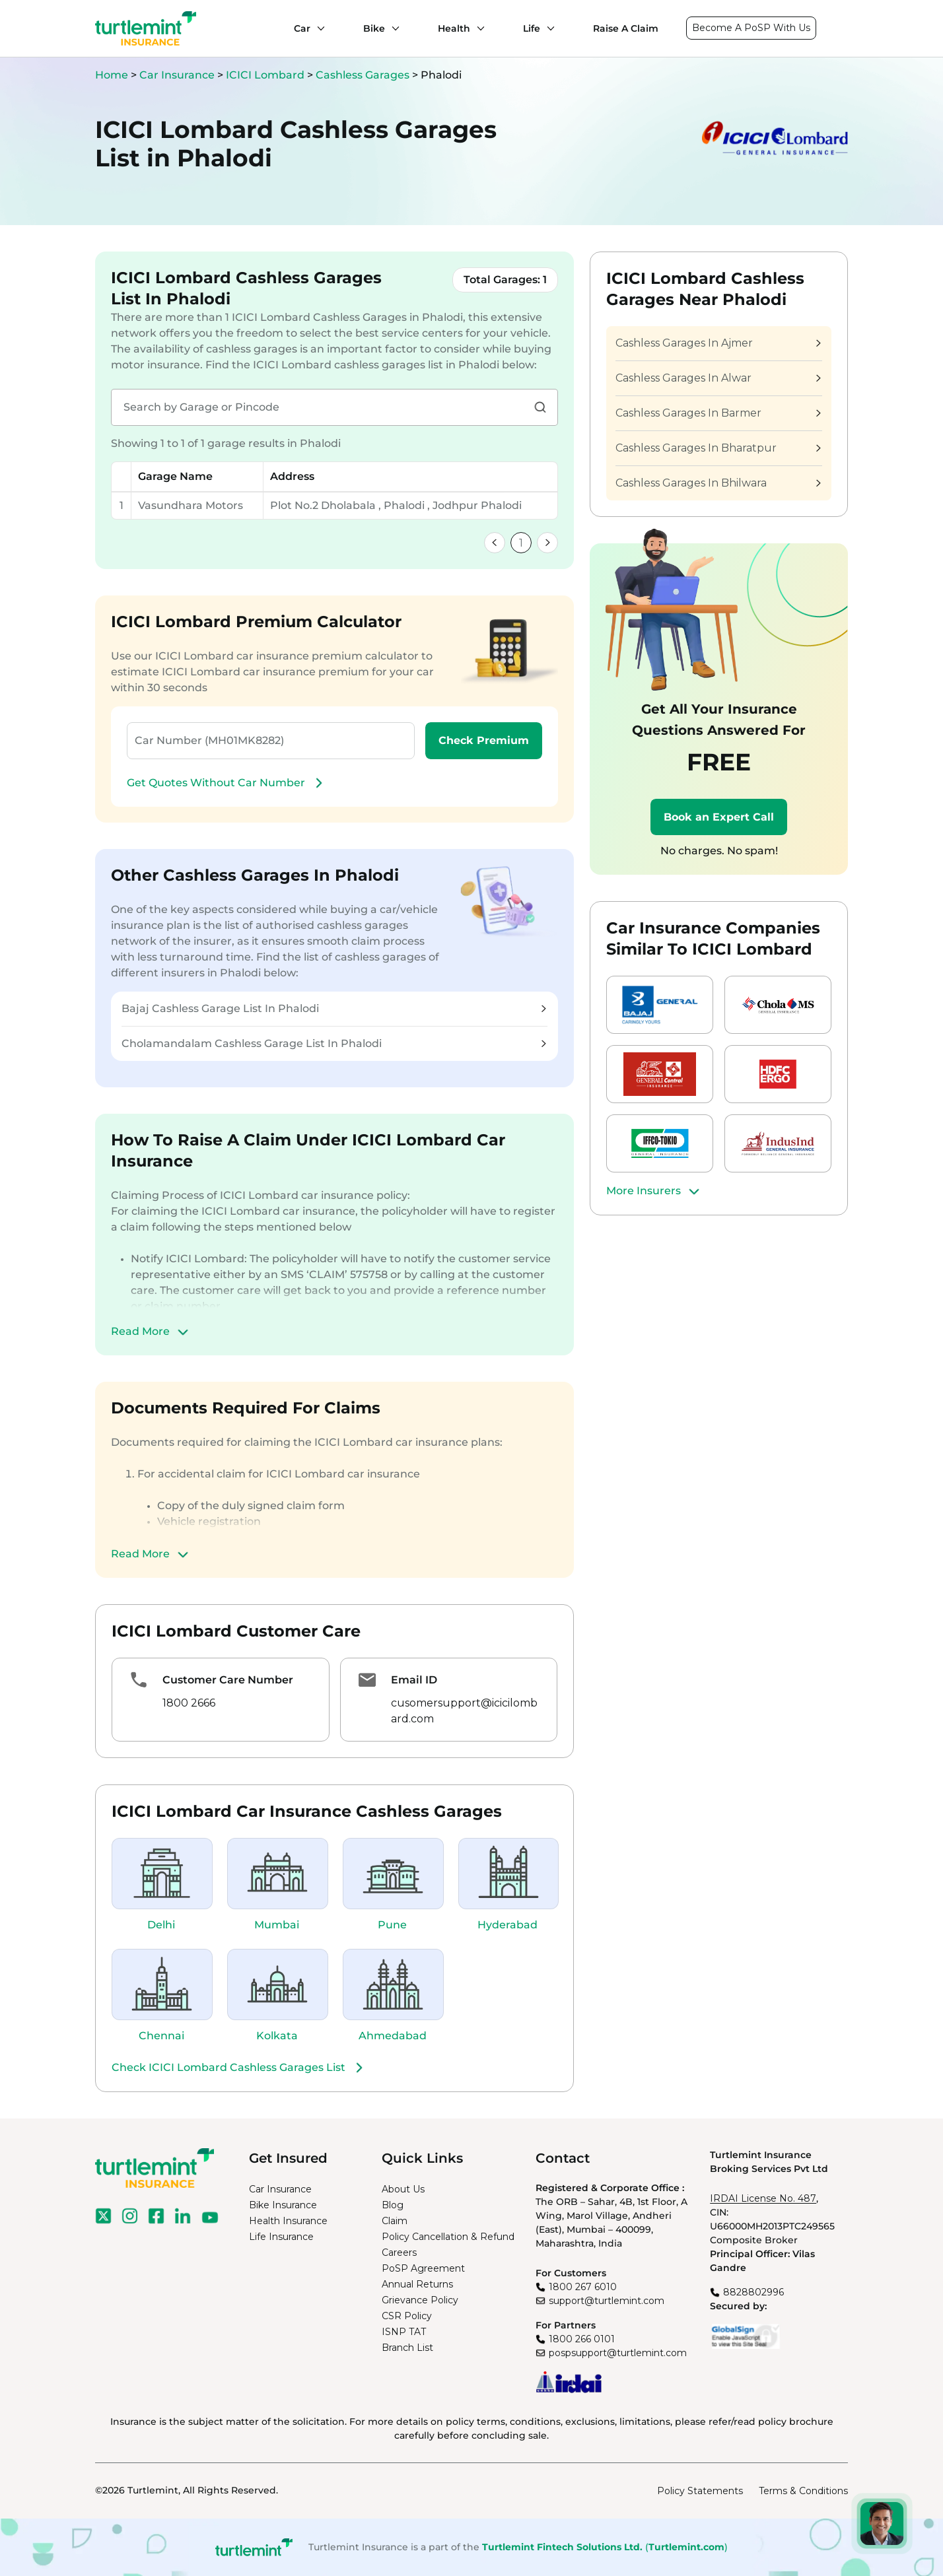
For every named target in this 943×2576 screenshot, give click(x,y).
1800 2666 (188, 1703)
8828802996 (753, 2292)
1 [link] (521, 543)
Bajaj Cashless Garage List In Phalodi (334, 1008)
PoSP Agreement (423, 2268)
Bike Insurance (283, 2205)
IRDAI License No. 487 (763, 2198)
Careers (399, 2252)
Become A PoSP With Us (751, 28)
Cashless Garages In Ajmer (717, 343)
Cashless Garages (364, 75)
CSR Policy (407, 2316)
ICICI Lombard (266, 75)
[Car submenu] (317, 28)
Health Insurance (288, 2221)
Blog (392, 2205)
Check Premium (483, 740)
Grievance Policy (420, 2300)
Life (531, 28)
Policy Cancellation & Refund (448, 2237)
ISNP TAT (404, 2332)
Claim (394, 2221)
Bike (374, 28)
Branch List (407, 2348)
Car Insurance (177, 75)
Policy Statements (700, 2491)
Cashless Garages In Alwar (717, 378)
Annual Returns (417, 2284)
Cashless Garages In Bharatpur (717, 448)
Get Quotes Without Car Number (226, 783)
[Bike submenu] (392, 28)
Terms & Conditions (803, 2491)
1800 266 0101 (582, 2339)
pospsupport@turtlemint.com (618, 2353)
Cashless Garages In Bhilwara (717, 483)
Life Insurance (281, 2237)
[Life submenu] (547, 28)
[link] (494, 542)
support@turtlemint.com (606, 2301)
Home (111, 75)
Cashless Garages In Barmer (717, 413)
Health (454, 28)
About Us (403, 2189)
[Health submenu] (477, 28)
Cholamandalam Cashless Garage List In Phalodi (334, 1043)
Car (302, 28)
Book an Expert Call (719, 817)
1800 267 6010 (583, 2287)
